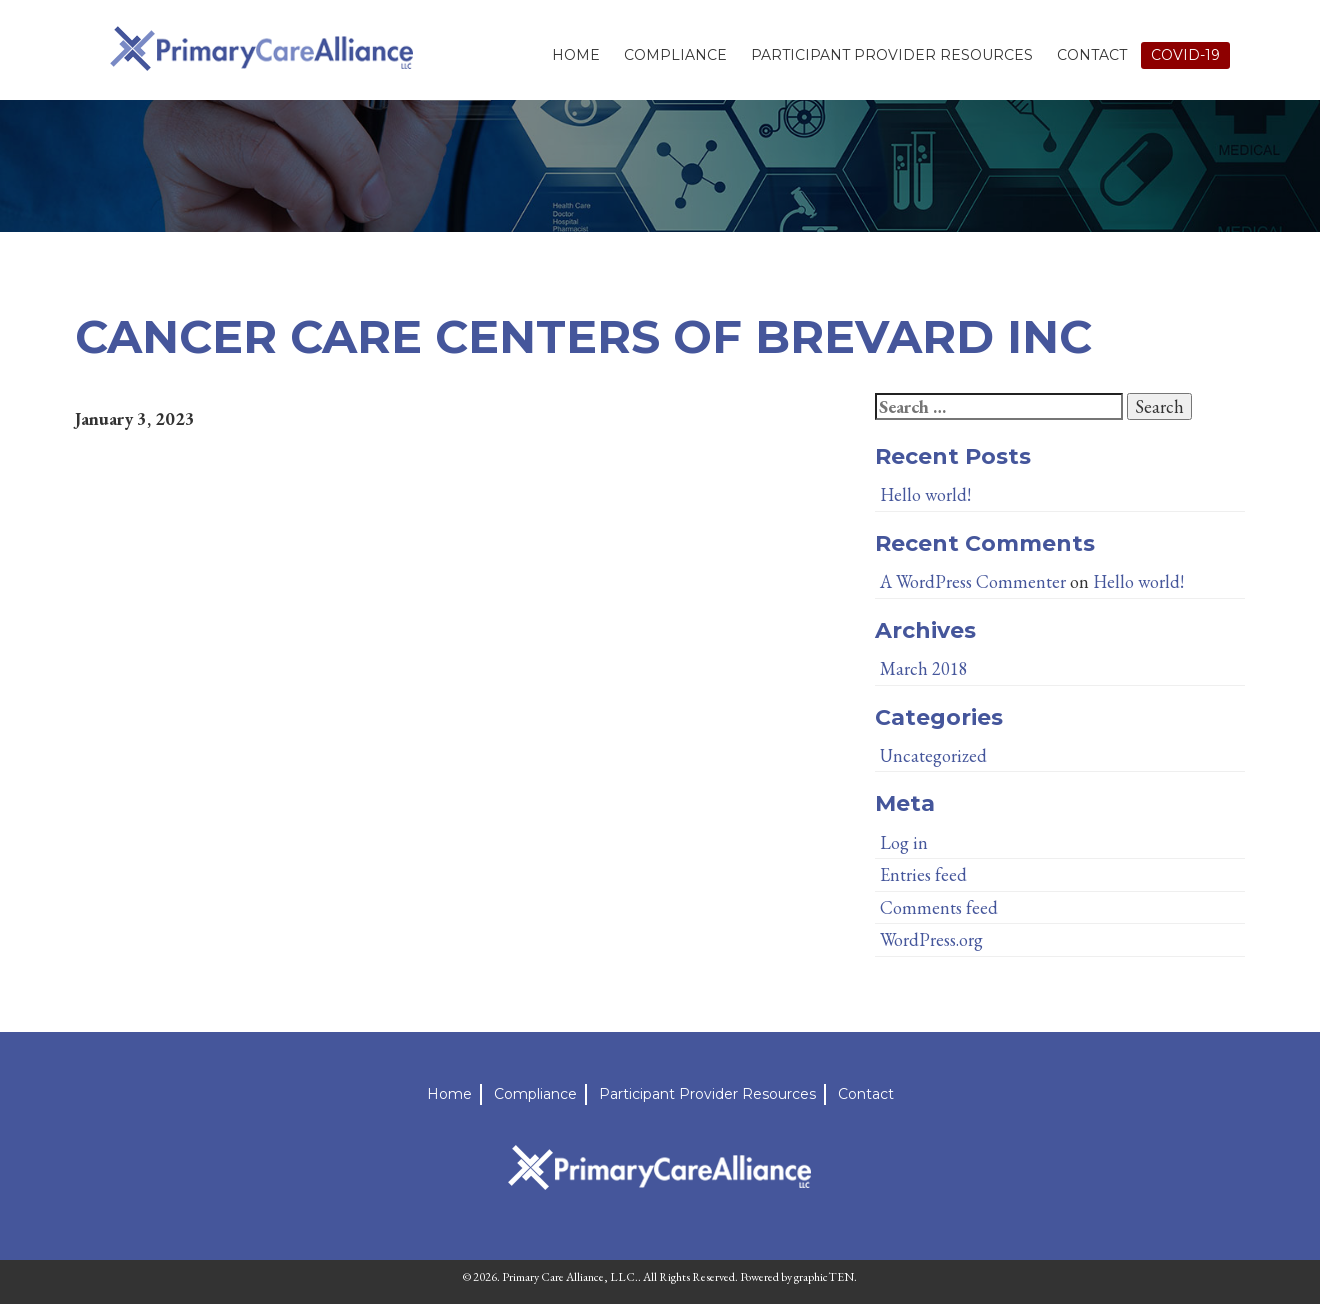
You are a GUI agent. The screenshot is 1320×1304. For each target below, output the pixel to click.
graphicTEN (824, 1277)
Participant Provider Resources (892, 55)
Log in (904, 842)
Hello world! (925, 494)
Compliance (675, 55)
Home (576, 55)
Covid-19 (1185, 55)
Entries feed (923, 874)
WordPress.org (931, 939)
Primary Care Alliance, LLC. (570, 1277)
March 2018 (924, 668)
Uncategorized (933, 755)
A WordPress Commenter (973, 581)
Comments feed (939, 907)
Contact (1092, 55)
